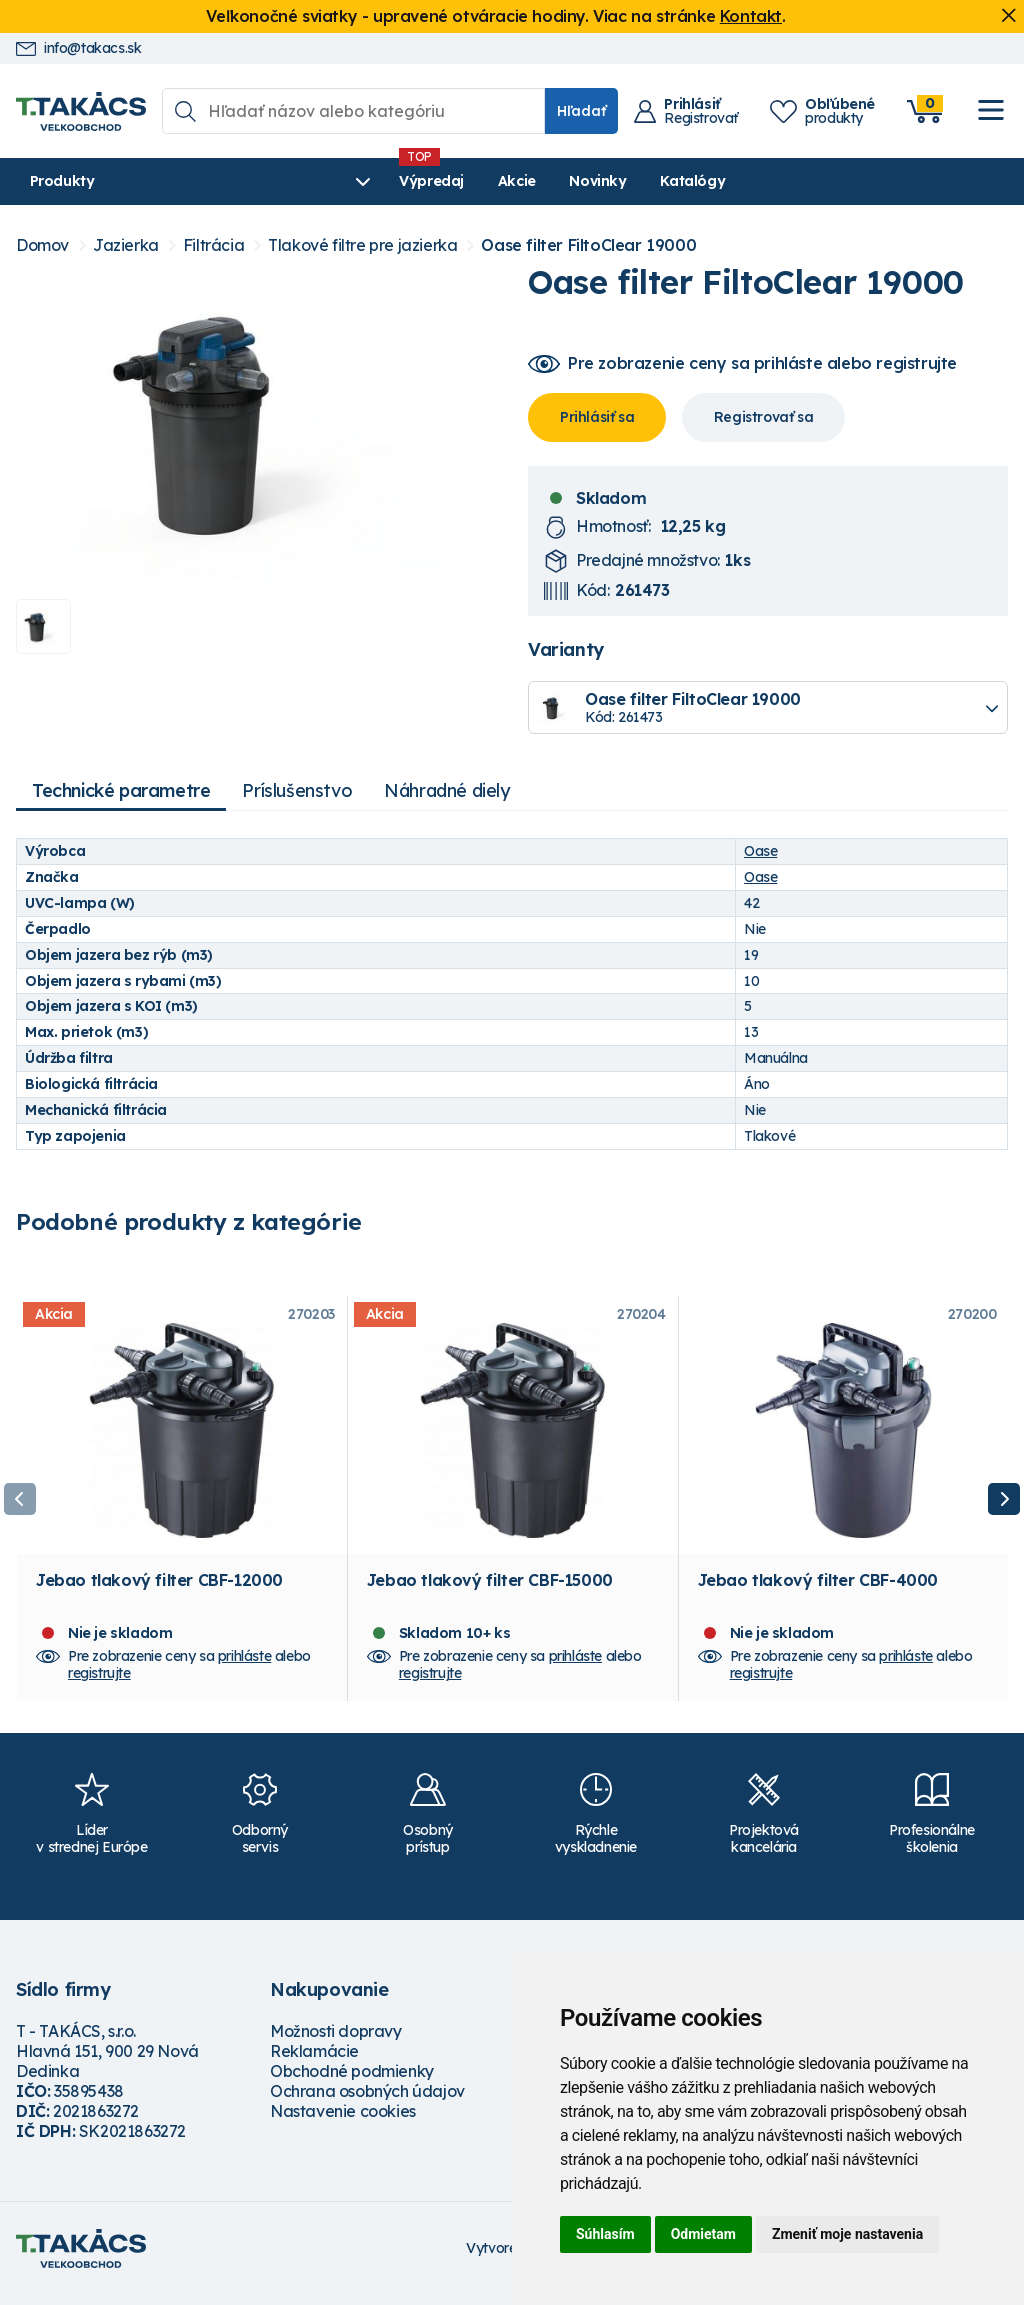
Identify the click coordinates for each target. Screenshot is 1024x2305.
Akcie (405, 181)
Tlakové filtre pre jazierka (362, 245)
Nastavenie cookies (343, 2120)
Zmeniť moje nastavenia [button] (847, 2234)
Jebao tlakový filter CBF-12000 (159, 1589)
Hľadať (581, 111)
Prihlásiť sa (597, 417)
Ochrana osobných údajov (367, 2100)
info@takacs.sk (78, 48)
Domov (42, 245)
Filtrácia (213, 245)
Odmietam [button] (703, 2234)
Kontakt (751, 16)
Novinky (485, 181)
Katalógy (580, 181)
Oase (760, 851)
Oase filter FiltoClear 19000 (588, 245)
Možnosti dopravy (336, 2040)
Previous (20, 1504)
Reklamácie (314, 2060)
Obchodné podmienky (352, 2080)
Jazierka (126, 245)
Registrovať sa (763, 417)
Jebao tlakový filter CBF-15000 (490, 1589)
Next (1004, 1504)
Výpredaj (319, 181)
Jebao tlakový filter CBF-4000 (818, 1589)
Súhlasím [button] (605, 2234)
